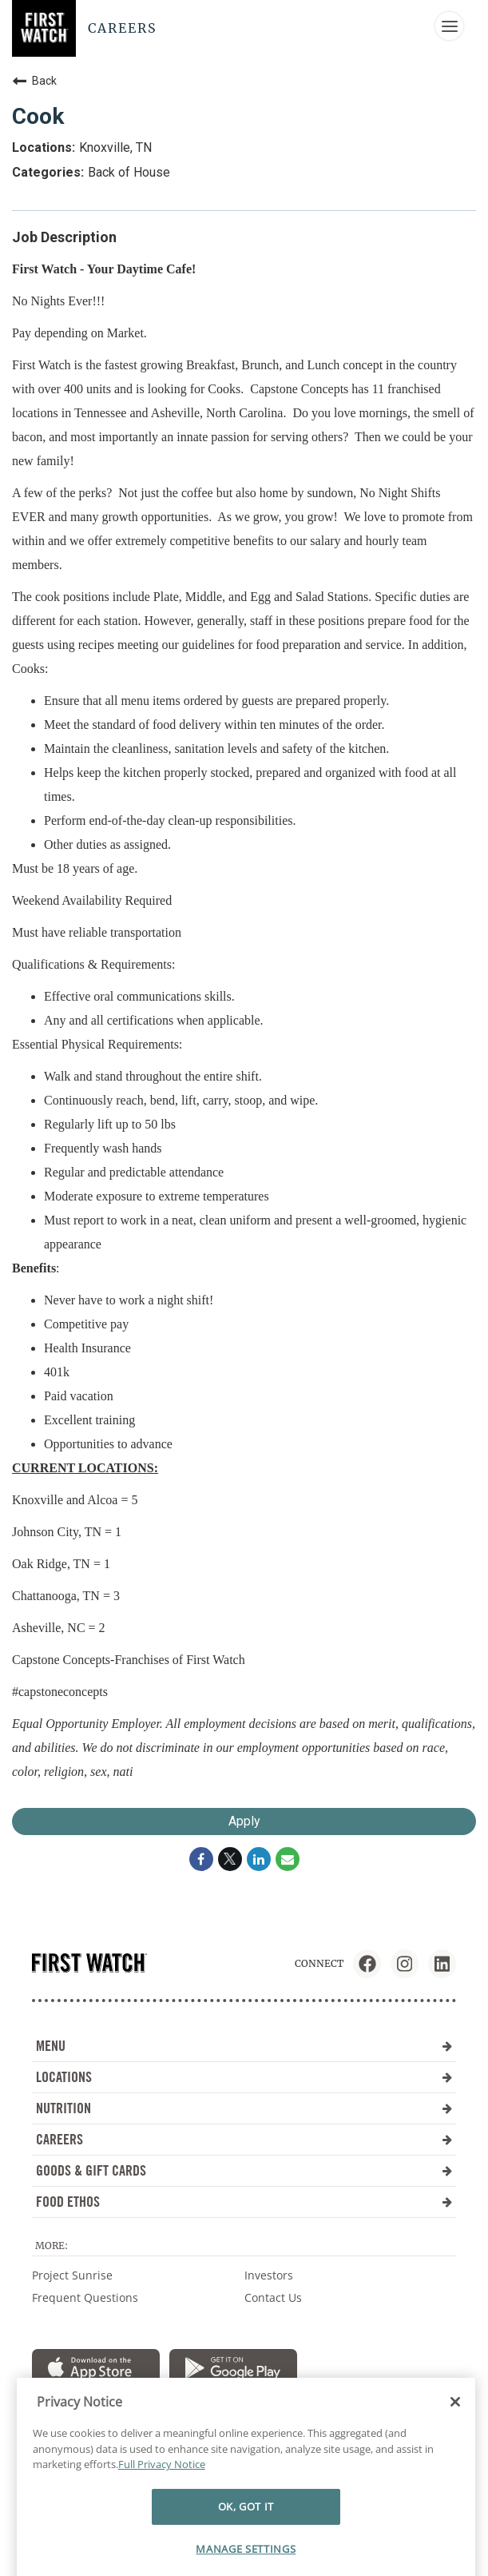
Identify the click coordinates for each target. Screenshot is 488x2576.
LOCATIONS (244, 2076)
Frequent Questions (85, 2297)
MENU (244, 2045)
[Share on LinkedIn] (258, 1859)
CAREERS (244, 2139)
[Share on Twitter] (230, 1859)
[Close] (455, 2425)
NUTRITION (244, 2108)
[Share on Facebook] (201, 1859)
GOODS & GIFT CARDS (244, 2170)
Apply (244, 1821)
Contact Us (273, 2297)
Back (34, 81)
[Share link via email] (287, 1859)
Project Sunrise (72, 2275)
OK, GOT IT (246, 2530)
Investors (268, 2275)
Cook (38, 116)
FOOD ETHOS (244, 2201)
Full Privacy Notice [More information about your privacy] (161, 2488)
